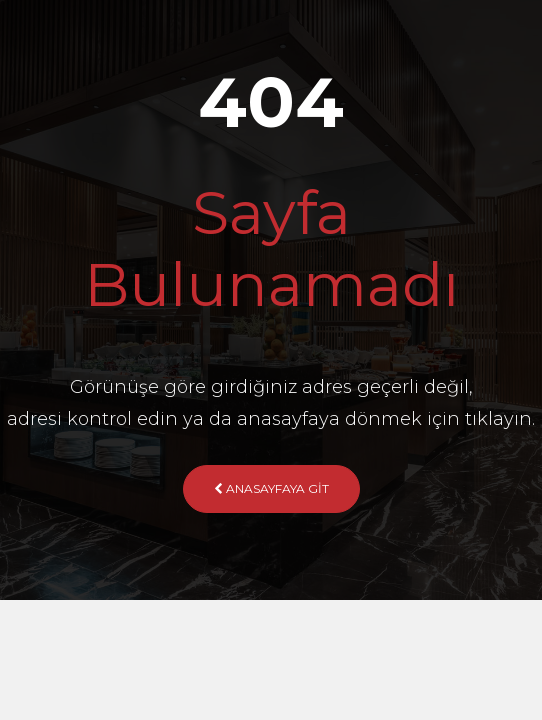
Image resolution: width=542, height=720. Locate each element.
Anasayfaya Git (271, 488)
